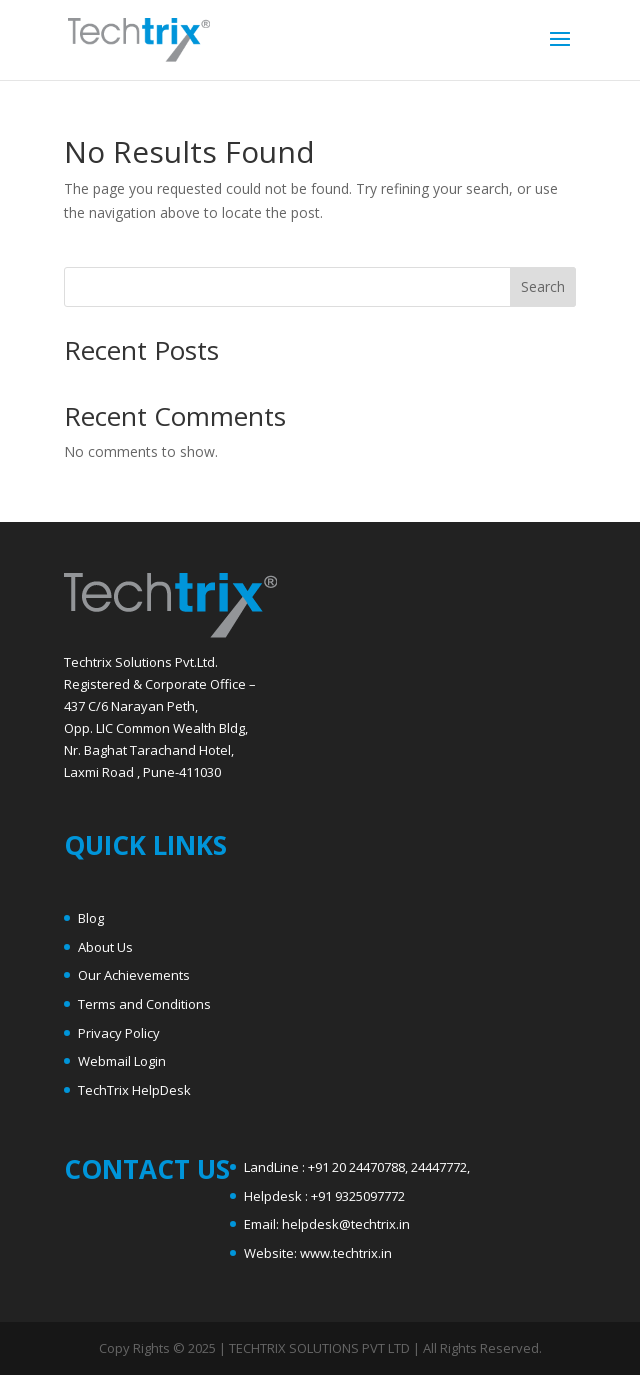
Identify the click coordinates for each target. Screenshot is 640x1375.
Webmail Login (122, 1061)
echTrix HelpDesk (138, 1090)
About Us (105, 947)
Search (543, 286)
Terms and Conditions (144, 1004)
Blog (91, 918)
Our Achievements (134, 975)
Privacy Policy (119, 1033)
